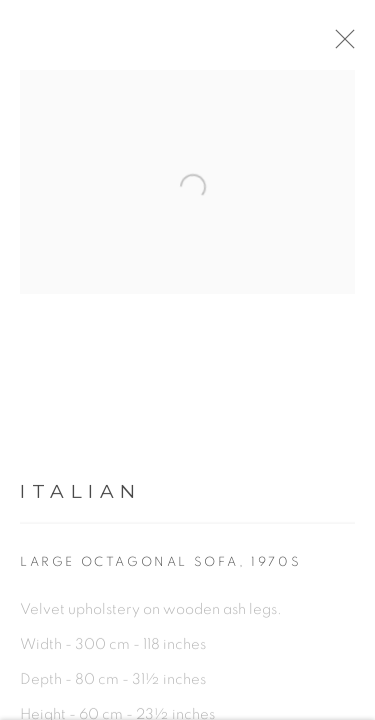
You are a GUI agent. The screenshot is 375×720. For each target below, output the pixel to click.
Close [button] (357, 45)
